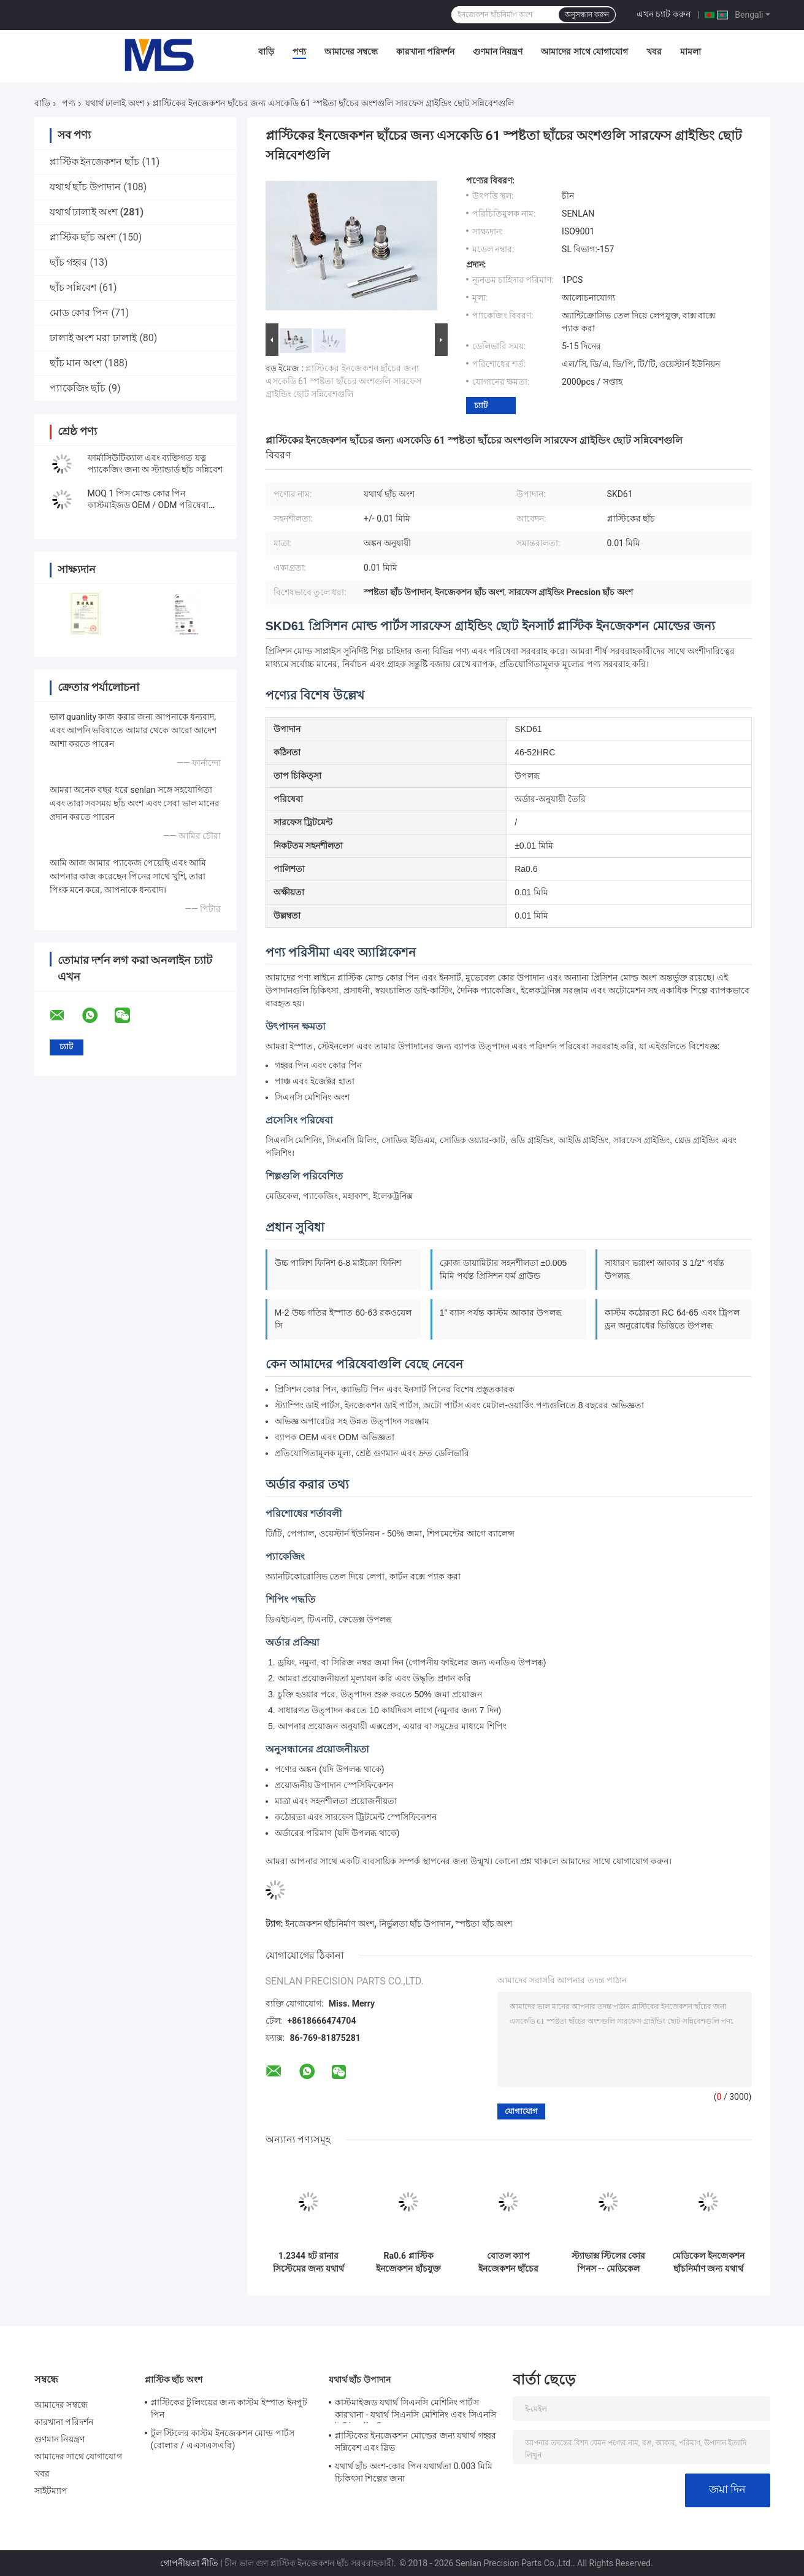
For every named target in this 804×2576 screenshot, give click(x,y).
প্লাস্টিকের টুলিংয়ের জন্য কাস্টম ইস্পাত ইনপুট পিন (229, 2408)
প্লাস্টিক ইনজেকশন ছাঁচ (95, 162)
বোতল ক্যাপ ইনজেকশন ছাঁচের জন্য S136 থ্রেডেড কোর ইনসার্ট (509, 2262)
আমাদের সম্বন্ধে (350, 51)
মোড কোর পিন (79, 312)
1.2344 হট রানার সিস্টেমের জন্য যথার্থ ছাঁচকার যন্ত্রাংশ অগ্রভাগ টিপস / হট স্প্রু (308, 2262)
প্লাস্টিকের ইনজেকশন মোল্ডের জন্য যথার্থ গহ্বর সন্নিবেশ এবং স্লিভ (416, 2442)
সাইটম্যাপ (51, 2491)
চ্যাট (481, 405)
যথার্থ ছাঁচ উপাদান (85, 187)
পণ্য (299, 51)
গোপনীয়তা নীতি (189, 2563)
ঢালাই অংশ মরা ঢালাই (93, 338)
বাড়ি (266, 51)
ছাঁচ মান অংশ (76, 363)
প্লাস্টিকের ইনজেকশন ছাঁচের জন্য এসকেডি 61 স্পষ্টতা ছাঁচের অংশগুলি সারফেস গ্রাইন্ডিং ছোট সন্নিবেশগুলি (343, 381)
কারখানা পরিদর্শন (425, 51)
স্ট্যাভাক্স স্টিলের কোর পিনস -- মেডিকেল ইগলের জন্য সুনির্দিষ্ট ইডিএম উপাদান (609, 2262)
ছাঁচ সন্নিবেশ (73, 287)
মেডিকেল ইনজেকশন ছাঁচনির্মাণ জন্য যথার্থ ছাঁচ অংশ (708, 2262)
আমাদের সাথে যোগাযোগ (584, 51)
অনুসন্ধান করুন (587, 14)
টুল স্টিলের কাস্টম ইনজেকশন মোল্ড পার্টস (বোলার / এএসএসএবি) (223, 2439)
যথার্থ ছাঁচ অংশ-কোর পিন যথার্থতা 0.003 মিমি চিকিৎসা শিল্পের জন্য (414, 2472)
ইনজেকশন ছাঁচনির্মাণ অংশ (329, 1924)
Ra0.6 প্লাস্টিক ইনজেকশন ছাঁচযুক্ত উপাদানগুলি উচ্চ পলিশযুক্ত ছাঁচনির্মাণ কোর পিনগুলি (408, 2262)
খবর (654, 51)
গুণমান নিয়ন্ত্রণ (498, 51)
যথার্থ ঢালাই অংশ (114, 103)
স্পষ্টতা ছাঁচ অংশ (484, 1924)
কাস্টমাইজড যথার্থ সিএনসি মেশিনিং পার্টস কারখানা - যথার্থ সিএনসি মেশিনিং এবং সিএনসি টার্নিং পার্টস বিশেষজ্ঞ (415, 2410)
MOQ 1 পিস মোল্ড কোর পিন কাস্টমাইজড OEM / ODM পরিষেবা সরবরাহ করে (148, 505)
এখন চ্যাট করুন (664, 14)
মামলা (690, 51)
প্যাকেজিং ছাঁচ (78, 388)
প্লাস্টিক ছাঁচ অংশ (83, 237)
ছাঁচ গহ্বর (69, 262)
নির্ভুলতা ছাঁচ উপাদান (415, 1924)
